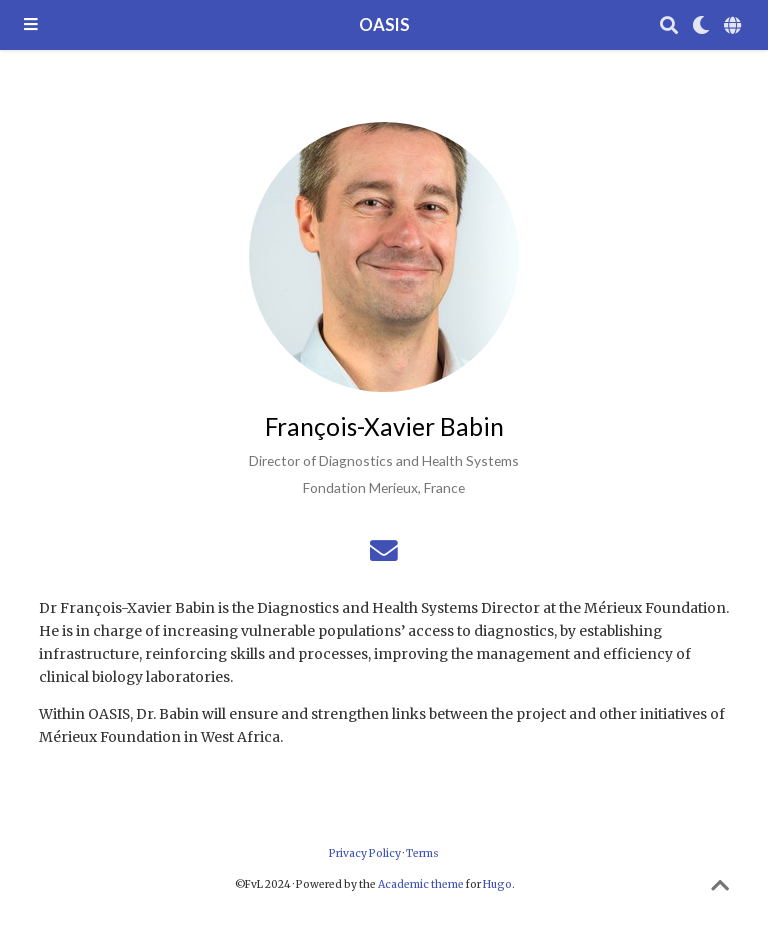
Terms (422, 853)
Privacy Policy (365, 853)
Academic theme (421, 884)
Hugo (497, 884)
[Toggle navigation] (31, 25)
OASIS (384, 25)
